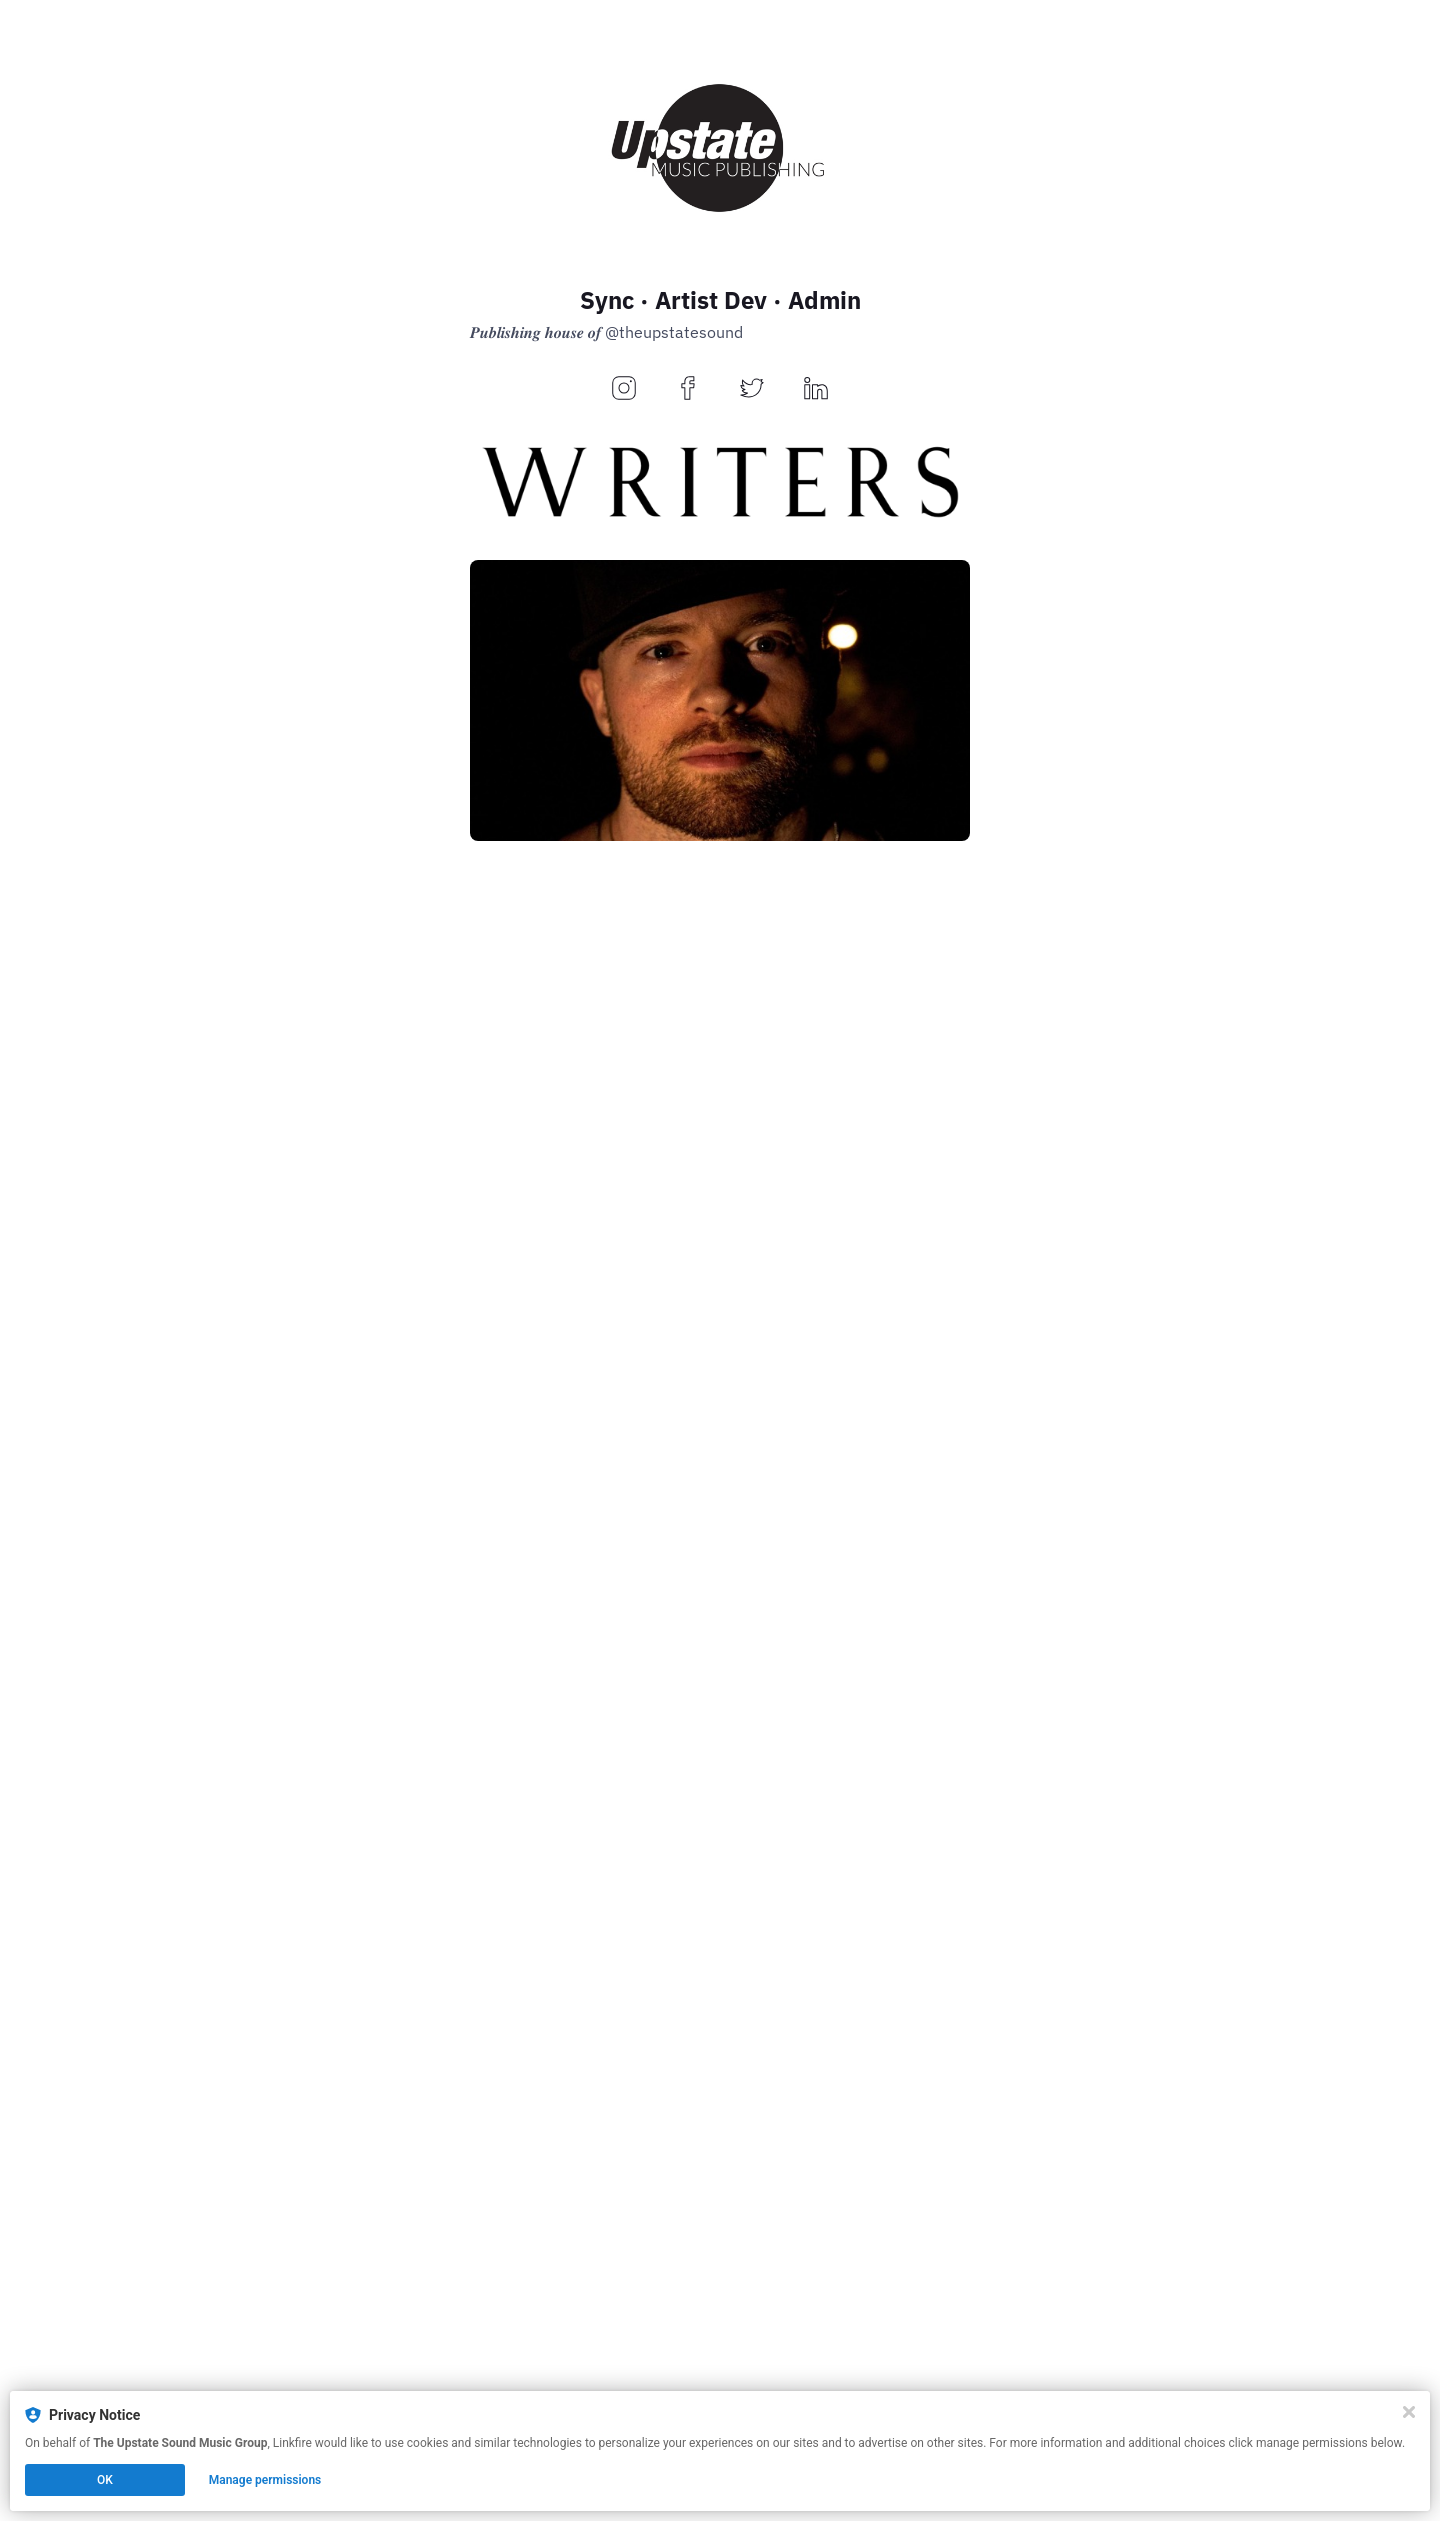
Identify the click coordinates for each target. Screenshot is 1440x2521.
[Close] (1409, 2412)
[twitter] (752, 389)
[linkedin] (816, 389)
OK (105, 2480)
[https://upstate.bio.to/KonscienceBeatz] (720, 2015)
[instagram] (624, 389)
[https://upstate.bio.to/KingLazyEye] (720, 1577)
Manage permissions (265, 2480)
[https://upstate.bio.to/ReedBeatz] (720, 1138)
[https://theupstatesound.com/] (720, 2375)
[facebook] (688, 389)
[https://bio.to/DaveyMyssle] (720, 700)
